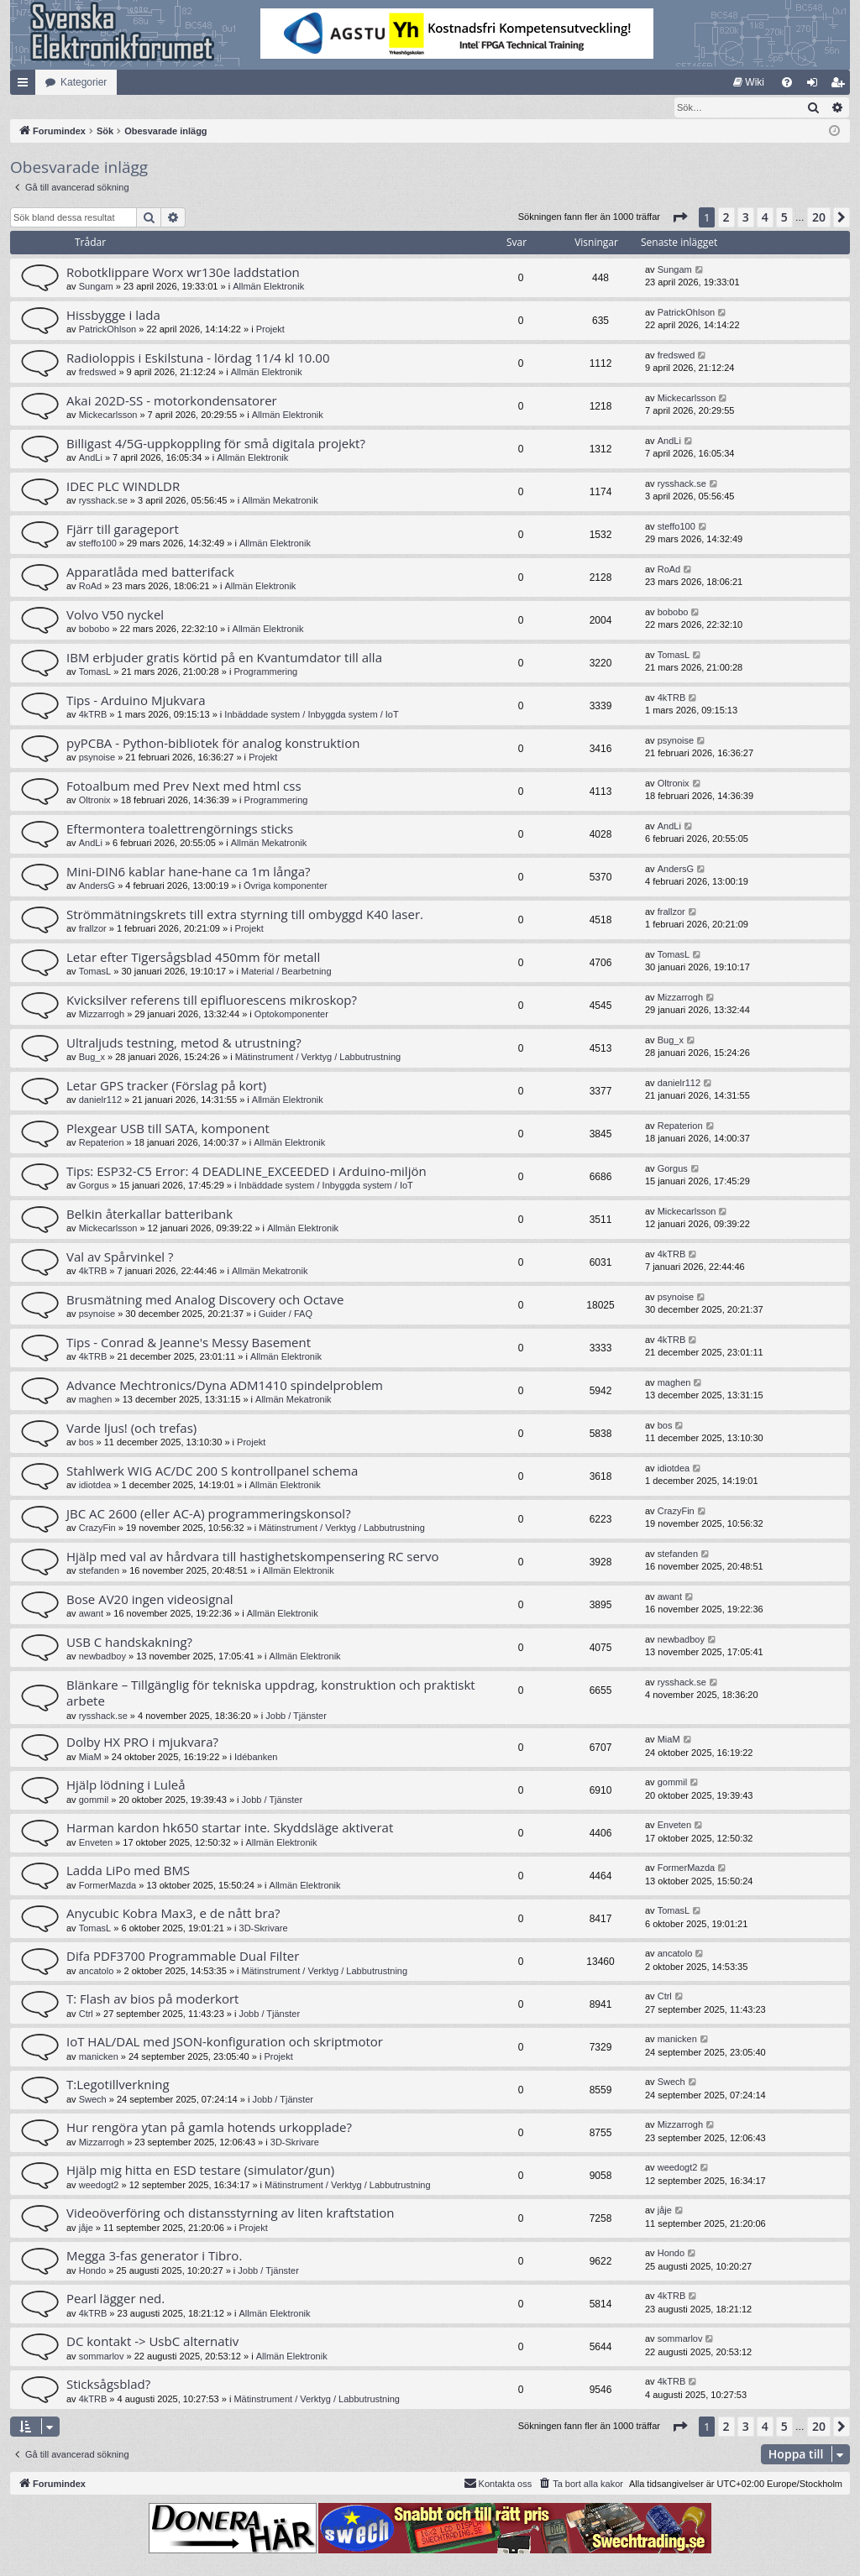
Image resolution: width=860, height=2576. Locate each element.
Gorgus (94, 1186)
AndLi (90, 458)
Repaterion (101, 1143)
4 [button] (765, 218)
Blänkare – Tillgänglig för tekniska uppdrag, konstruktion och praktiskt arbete (270, 1693)
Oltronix (95, 801)
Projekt (270, 330)
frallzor (93, 929)
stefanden (99, 1571)
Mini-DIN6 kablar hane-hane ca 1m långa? (188, 872)
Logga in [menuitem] (816, 85)
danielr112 (100, 1100)
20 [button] (819, 218)
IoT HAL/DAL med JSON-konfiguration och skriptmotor (224, 2042)
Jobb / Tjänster (296, 1716)
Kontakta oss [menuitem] (498, 2484)
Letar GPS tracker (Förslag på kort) (166, 1086)
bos (86, 1443)
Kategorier (83, 82)
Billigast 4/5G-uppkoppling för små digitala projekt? (215, 444)
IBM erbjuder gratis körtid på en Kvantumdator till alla (224, 658)
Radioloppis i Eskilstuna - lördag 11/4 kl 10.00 (197, 358)
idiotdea (95, 1486)
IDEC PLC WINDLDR (123, 486)
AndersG (97, 886)
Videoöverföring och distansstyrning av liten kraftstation (230, 2213)
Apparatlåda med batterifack (150, 572)
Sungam (96, 287)
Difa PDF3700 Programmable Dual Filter (182, 1956)
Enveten (96, 1843)
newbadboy (102, 1657)
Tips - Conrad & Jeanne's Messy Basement (188, 1343)
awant (91, 1614)
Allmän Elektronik (268, 287)
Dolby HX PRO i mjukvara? (142, 1742)
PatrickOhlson (107, 330)
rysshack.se (103, 501)
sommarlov (101, 2357)
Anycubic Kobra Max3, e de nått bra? (173, 1913)
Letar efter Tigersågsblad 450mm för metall (193, 957)
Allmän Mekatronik (279, 501)
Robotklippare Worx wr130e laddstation (183, 272)
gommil (93, 1800)
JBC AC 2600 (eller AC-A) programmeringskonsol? (208, 1514)
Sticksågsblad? (108, 2384)
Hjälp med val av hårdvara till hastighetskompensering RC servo (252, 1557)
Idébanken (255, 1758)
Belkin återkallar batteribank (149, 1214)
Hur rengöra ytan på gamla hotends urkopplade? (209, 2127)
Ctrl (86, 2014)
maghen (96, 1400)
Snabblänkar (26, 85)
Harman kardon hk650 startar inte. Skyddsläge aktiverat (229, 1828)
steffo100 (98, 544)
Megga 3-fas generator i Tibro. (154, 2256)
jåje (86, 2228)
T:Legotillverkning (118, 2085)
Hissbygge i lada (113, 315)
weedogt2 (99, 2186)
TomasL (95, 672)
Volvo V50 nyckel (115, 615)
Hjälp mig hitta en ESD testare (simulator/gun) (200, 2170)
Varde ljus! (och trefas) (131, 1428)
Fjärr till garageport (122, 529)
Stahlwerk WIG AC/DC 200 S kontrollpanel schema (212, 1471)
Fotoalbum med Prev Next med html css (184, 786)
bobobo (94, 629)
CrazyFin (97, 1528)
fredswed (98, 373)
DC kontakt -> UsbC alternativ (152, 2341)
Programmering (265, 672)
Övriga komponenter (286, 886)
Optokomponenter (291, 1015)
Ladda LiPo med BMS (128, 1871)
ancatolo (96, 1972)
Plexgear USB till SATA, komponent (168, 1129)
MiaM (90, 1758)
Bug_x (92, 1058)
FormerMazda (107, 1886)
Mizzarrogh (101, 1015)
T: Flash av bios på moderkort (152, 1999)
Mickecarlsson (108, 415)
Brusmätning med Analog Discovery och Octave (204, 1300)
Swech (93, 2100)
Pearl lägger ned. (115, 2299)
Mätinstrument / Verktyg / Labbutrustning (318, 1058)
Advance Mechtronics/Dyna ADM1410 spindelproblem (224, 1385)
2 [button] (726, 218)
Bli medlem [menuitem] (841, 85)
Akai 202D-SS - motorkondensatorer (171, 401)
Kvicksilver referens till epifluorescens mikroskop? (211, 1000)
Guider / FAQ (285, 1314)
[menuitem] (748, 82)
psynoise (97, 758)
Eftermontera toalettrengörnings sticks (179, 829)
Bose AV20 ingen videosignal (149, 1599)
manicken (98, 2057)
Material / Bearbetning (286, 972)
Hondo (92, 2271)
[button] (679, 218)
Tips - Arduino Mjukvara (136, 700)
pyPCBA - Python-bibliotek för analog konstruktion (212, 743)
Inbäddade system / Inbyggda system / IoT (311, 715)
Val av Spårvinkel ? (120, 1257)
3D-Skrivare (263, 1929)
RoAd (90, 587)
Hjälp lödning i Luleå (126, 1785)
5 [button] (784, 218)
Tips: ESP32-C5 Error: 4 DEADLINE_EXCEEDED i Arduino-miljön (246, 1171)
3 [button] (745, 218)
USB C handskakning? (129, 1642)
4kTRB (93, 715)
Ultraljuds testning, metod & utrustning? (184, 1043)
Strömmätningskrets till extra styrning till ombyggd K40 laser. (244, 915)
